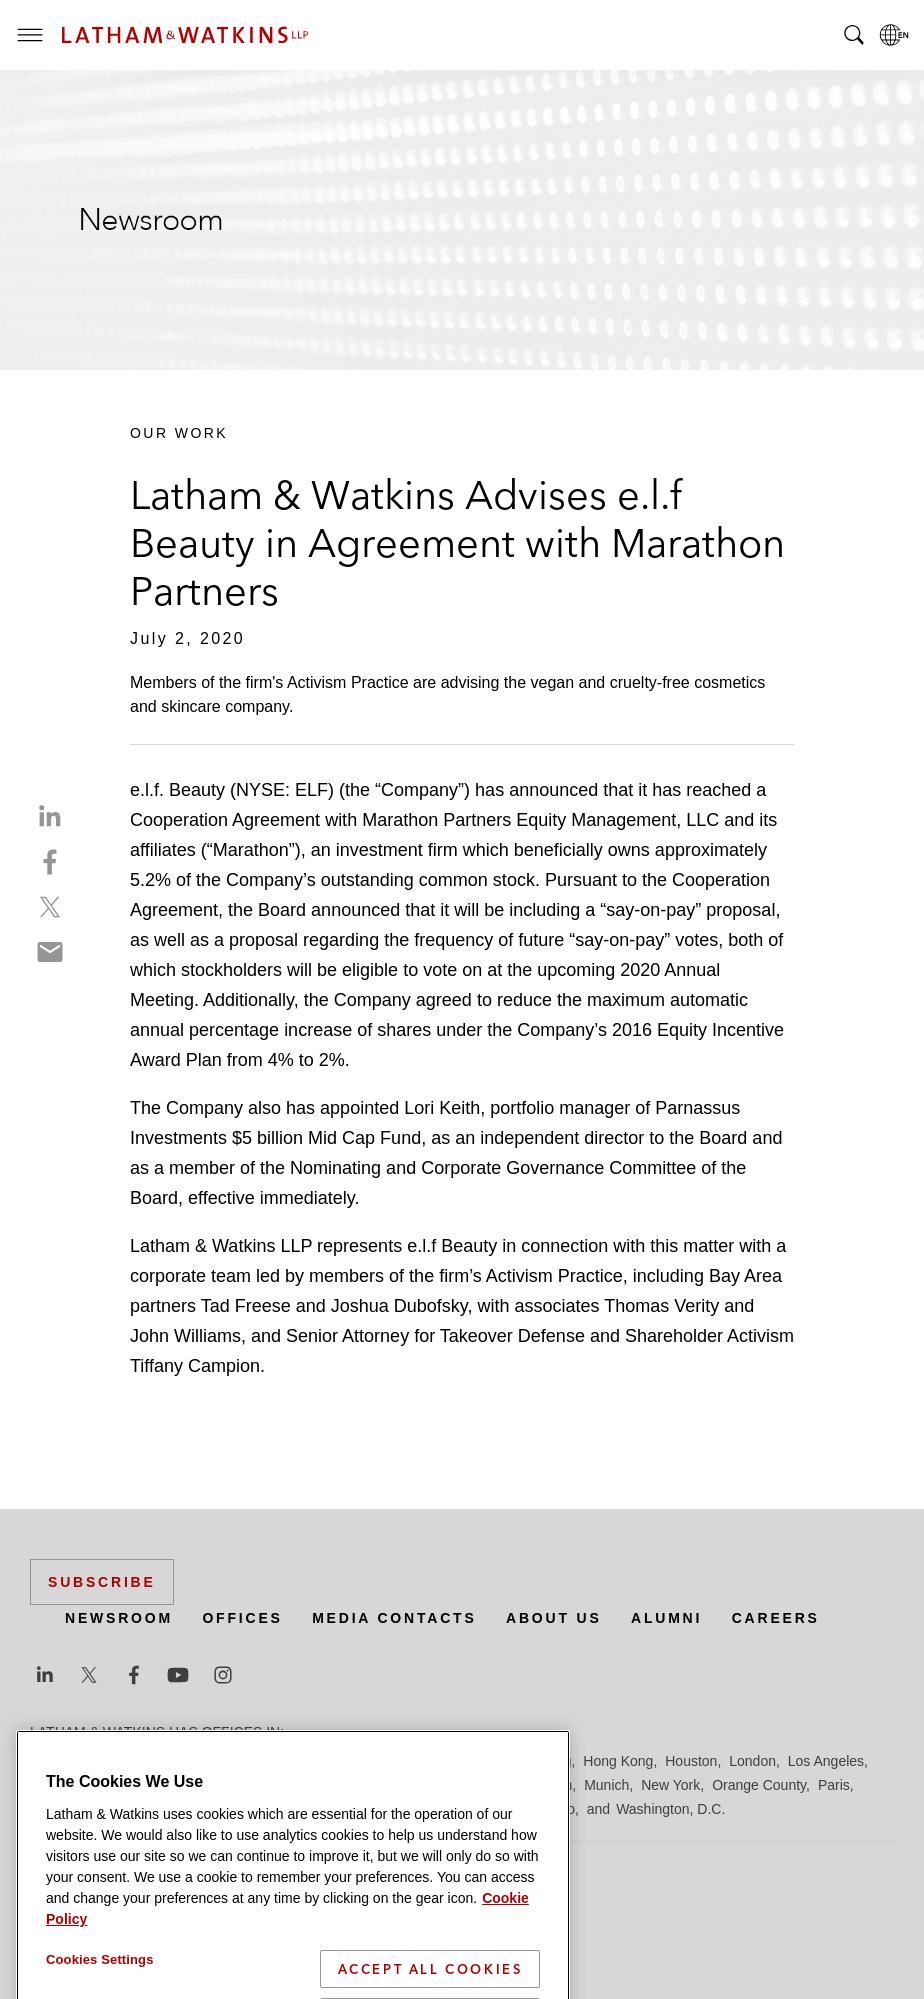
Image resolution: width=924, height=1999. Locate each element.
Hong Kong (618, 1761)
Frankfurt (474, 1761)
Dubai (337, 1761)
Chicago (281, 1761)
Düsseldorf (400, 1761)
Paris (834, 1785)
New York (670, 1785)
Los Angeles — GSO (269, 1785)
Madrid (367, 1785)
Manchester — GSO (464, 1785)
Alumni (666, 1618)
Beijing (102, 1761)
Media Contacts (394, 1618)
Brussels (217, 1761)
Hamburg (543, 1761)
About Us (554, 1618)
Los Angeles (826, 1761)
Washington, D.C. (670, 1809)
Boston (157, 1761)
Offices (242, 1618)
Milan (555, 1785)
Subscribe (102, 1582)
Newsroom (119, 1618)
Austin (49, 1761)
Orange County (759, 1785)
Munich (606, 1785)
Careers (776, 1618)
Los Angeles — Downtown (111, 1785)
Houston (691, 1761)
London (752, 1761)
